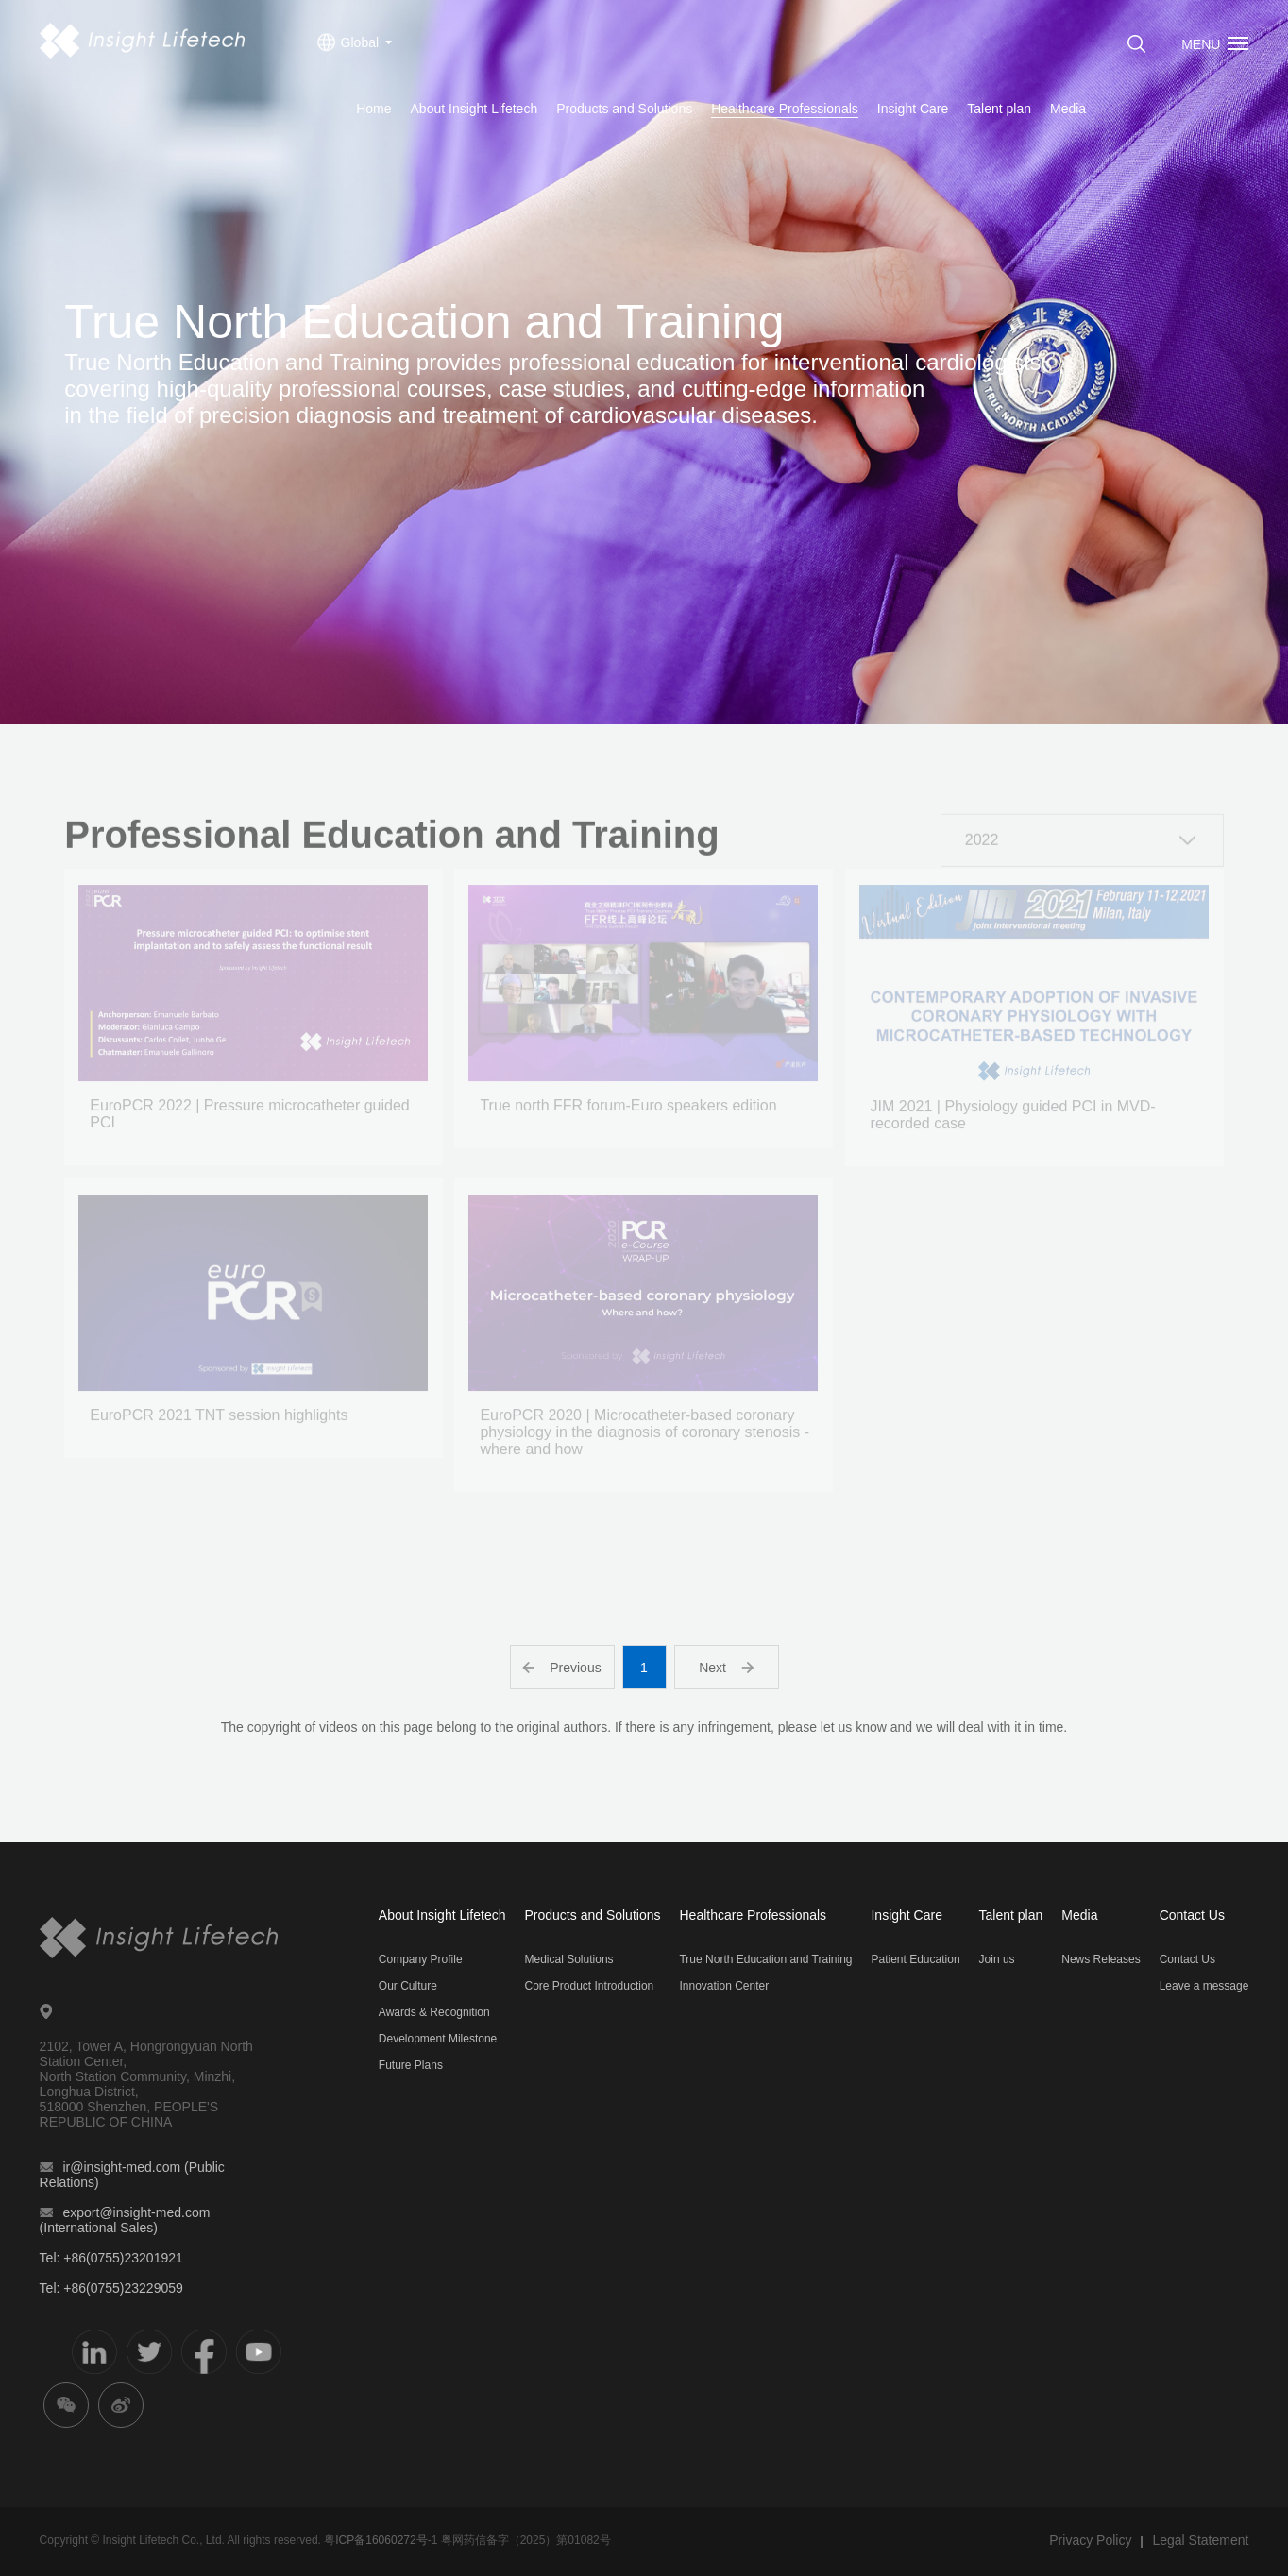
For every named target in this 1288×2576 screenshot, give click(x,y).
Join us (997, 1959)
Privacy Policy (1090, 2540)
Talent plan (999, 108)
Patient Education (915, 1959)
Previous (561, 1667)
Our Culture (408, 1985)
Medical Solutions (569, 1959)
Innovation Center (724, 1985)
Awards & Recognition (434, 2012)
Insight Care (912, 108)
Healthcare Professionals (784, 108)
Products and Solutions (624, 108)
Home (373, 108)
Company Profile (421, 1959)
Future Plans (411, 2065)
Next (726, 1667)
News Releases (1100, 1959)
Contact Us (1192, 1915)
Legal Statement (1200, 2540)
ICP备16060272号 (381, 2540)
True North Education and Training (765, 1959)
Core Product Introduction (589, 1985)
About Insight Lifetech (474, 108)
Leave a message (1204, 1985)
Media (1068, 108)
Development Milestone (438, 2038)
